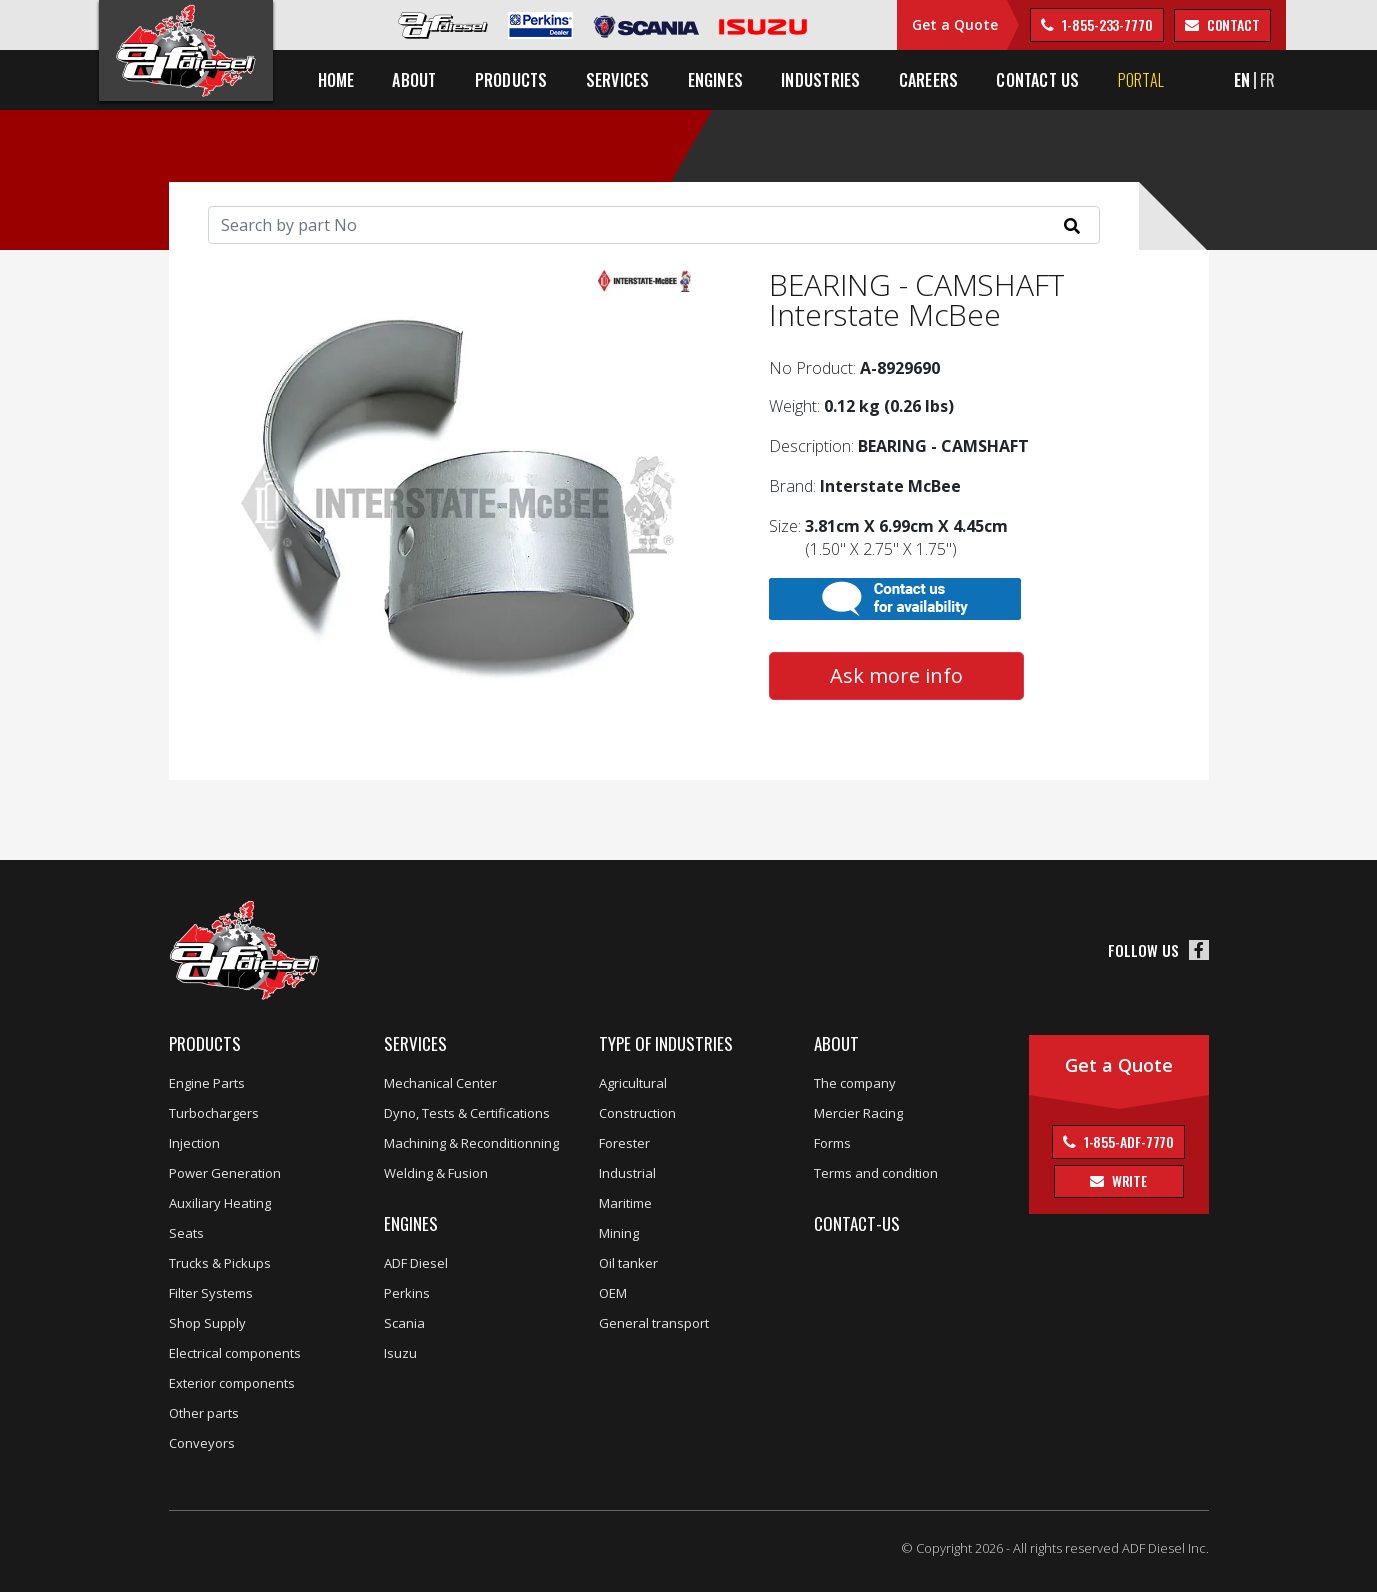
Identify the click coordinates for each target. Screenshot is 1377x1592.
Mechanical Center (440, 1083)
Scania (404, 1323)
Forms (832, 1143)
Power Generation (225, 1173)
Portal (1141, 80)
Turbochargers (214, 1113)
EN (1242, 80)
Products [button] (511, 80)
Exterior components (232, 1383)
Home (336, 80)
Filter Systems (211, 1293)
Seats (186, 1233)
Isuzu (400, 1353)
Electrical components (235, 1353)
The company (855, 1083)
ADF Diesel (416, 1263)
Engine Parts (207, 1083)
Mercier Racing (858, 1113)
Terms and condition (876, 1173)
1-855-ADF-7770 (1128, 1141)
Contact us (1037, 80)
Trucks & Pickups (220, 1263)
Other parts (204, 1413)
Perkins (407, 1293)
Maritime (625, 1203)
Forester (624, 1143)
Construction (637, 1113)
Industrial (627, 1173)
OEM (613, 1293)
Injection (194, 1143)
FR (1267, 80)
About (836, 1043)
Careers (929, 80)
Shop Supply (207, 1323)
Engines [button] (716, 80)
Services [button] (618, 80)
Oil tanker (628, 1263)
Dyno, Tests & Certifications (467, 1113)
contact (1232, 24)
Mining (619, 1233)
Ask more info (896, 675)
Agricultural (633, 1083)
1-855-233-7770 (1106, 24)
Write (1128, 1180)
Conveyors (202, 1443)
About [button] (414, 80)
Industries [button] (820, 80)
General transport (654, 1323)
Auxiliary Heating (220, 1203)
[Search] (654, 225)
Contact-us (857, 1223)
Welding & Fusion (436, 1173)
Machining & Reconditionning (471, 1143)
